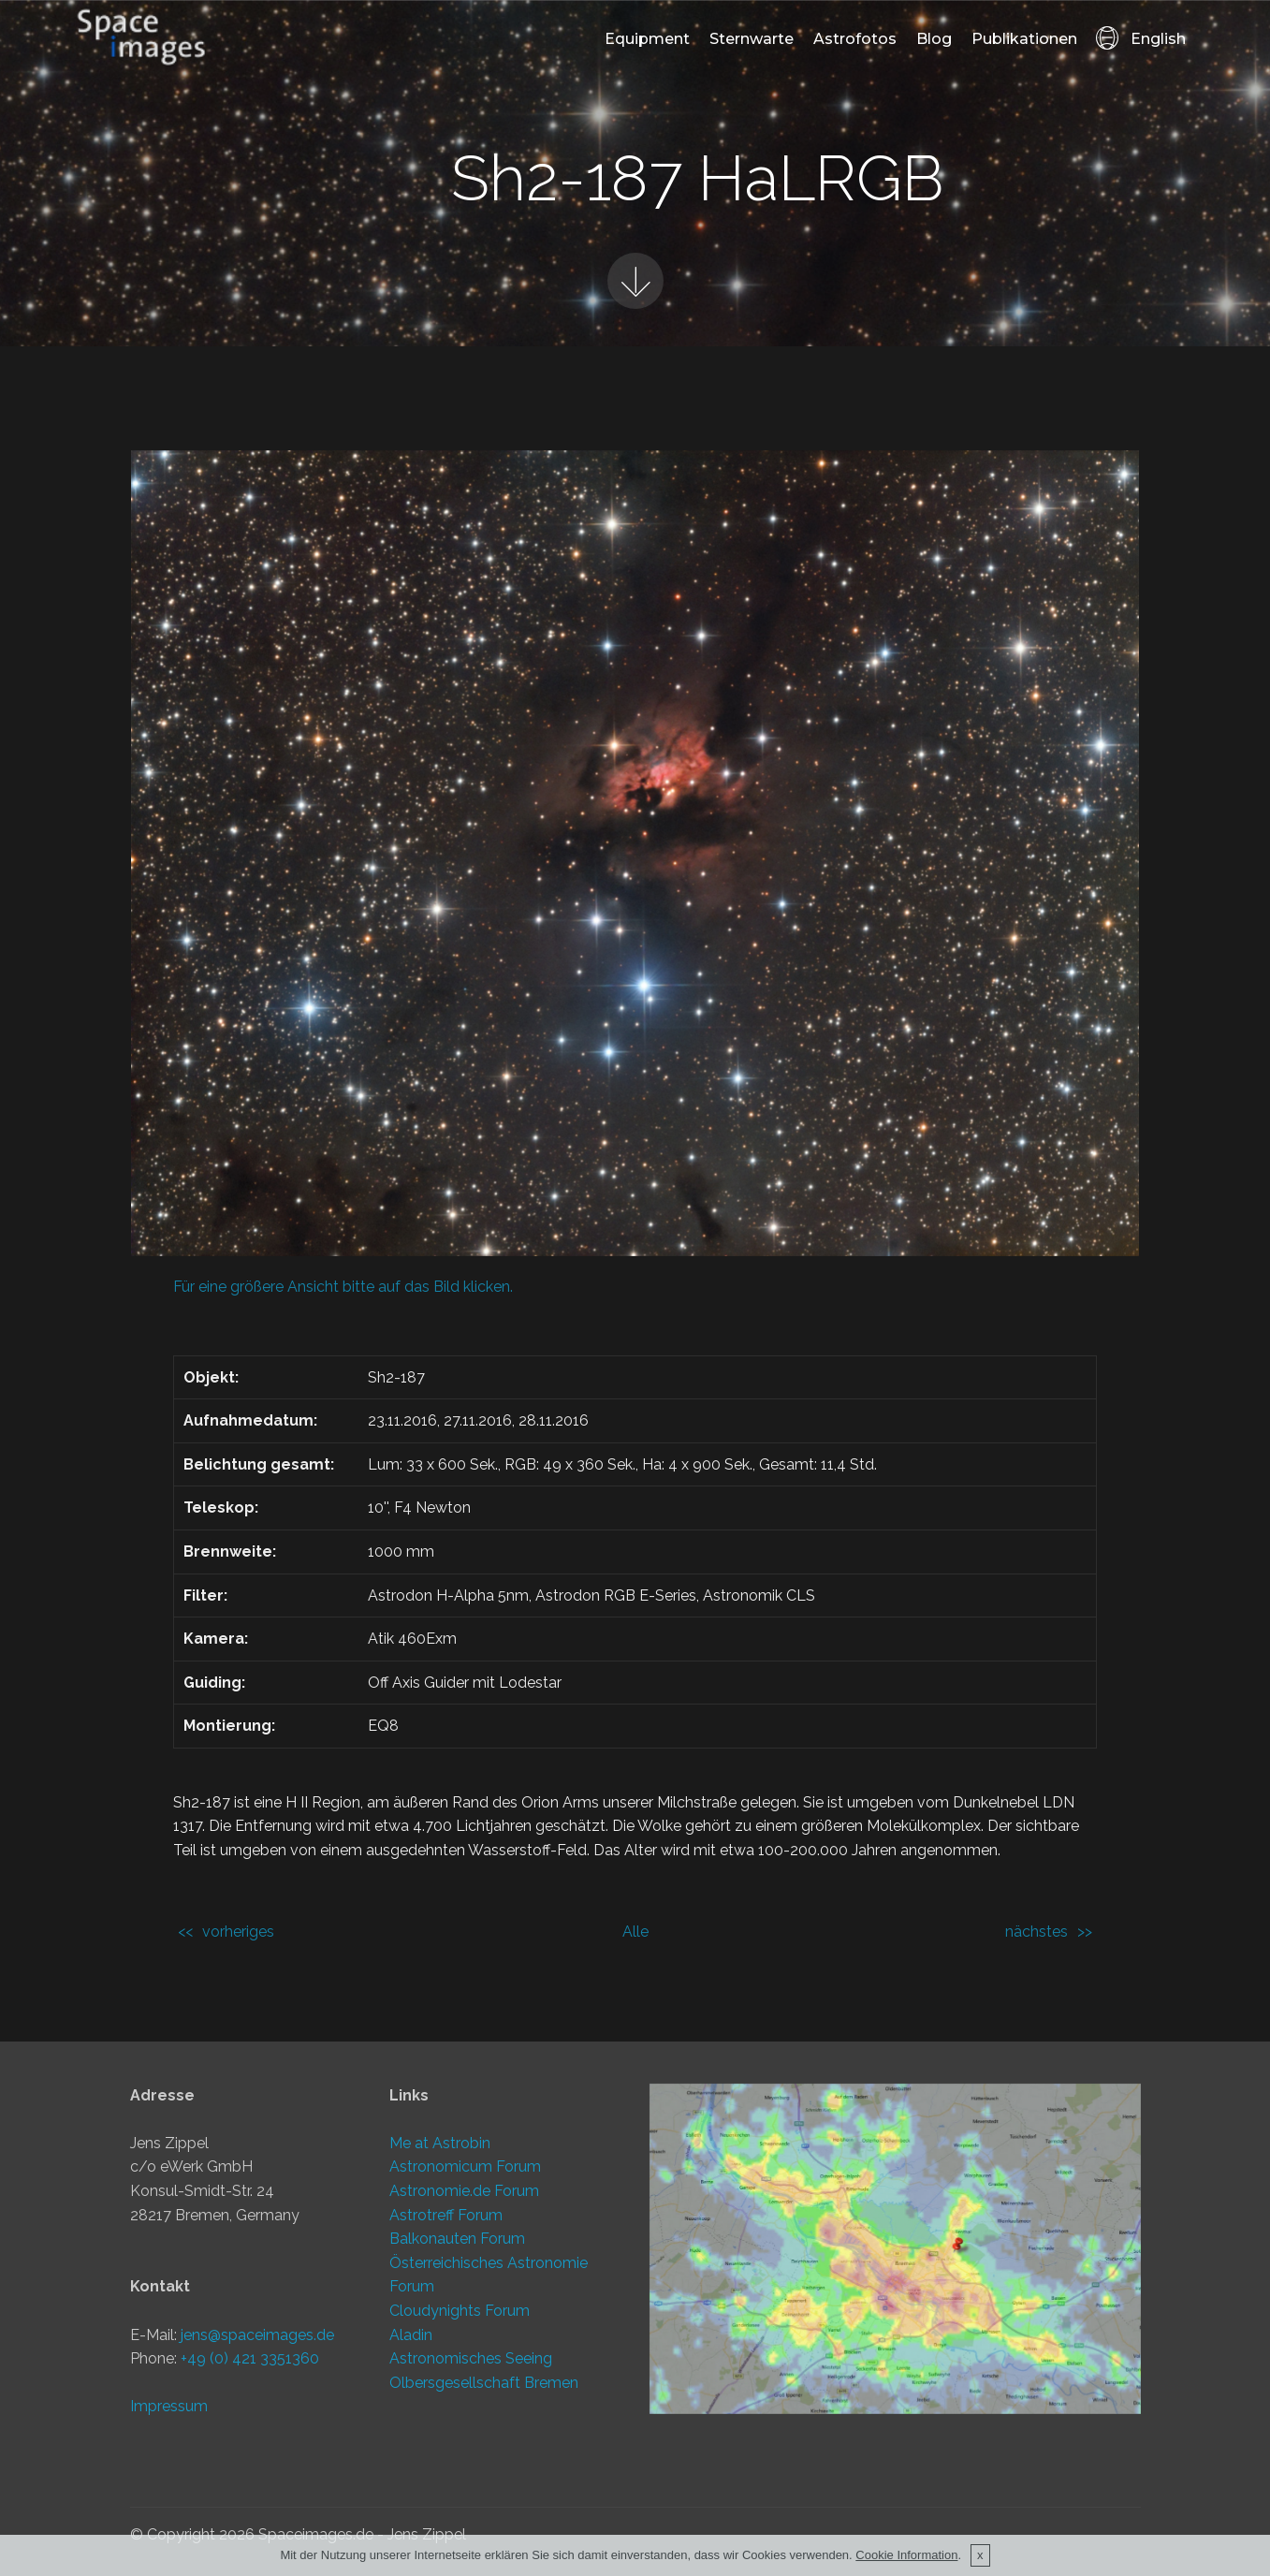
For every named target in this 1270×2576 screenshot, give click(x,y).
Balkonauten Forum (457, 2248)
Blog (934, 39)
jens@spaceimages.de (257, 2344)
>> (1084, 1931)
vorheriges (238, 1931)
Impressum (169, 2416)
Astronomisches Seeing (470, 2368)
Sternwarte (751, 39)
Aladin (410, 2343)
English (1140, 39)
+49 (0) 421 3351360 (250, 2369)
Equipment (647, 39)
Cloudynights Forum (459, 2320)
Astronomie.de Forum (464, 2200)
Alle (635, 1931)
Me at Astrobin (439, 2152)
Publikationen (1024, 39)
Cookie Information (906, 2559)
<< (185, 1931)
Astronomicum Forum (465, 2176)
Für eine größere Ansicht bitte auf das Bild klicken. (343, 1286)
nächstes (1036, 1931)
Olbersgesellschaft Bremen (483, 2391)
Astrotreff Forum (446, 2223)
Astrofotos (855, 39)
